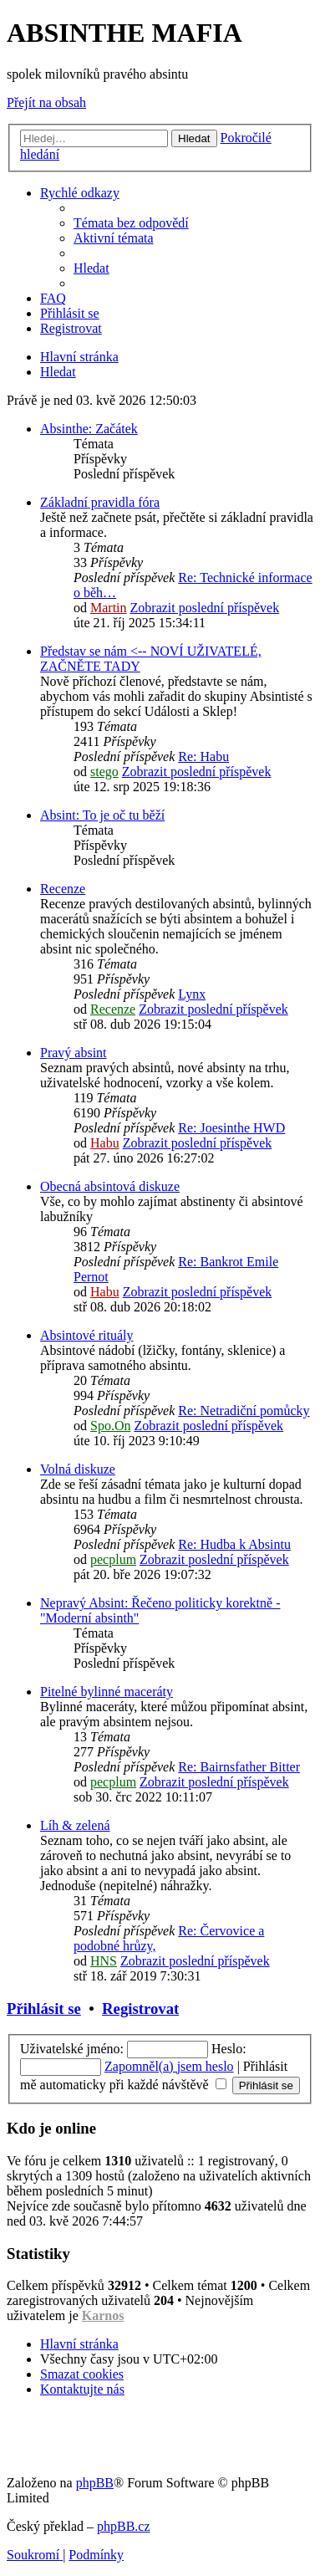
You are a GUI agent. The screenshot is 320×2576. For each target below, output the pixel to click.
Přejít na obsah (46, 102)
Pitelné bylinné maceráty (106, 1691)
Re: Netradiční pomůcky (243, 1410)
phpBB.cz (123, 2526)
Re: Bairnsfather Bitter (239, 1767)
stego (104, 771)
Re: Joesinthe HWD (231, 1128)
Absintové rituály (87, 1335)
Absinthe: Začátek (89, 429)
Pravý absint (73, 1052)
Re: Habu (203, 756)
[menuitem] (131, 223)
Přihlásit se (44, 2008)
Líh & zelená (75, 1825)
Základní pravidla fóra (100, 502)
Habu (104, 1143)
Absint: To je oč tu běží (102, 815)
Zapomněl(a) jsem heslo (169, 2066)
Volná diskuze (77, 1469)
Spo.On (110, 1425)
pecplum (113, 1559)
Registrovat (140, 2008)
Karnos (103, 2315)
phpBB (95, 2483)
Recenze (62, 889)
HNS (103, 1961)
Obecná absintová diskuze (110, 1186)
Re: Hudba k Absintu (234, 1544)
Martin (108, 608)
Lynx (192, 994)
